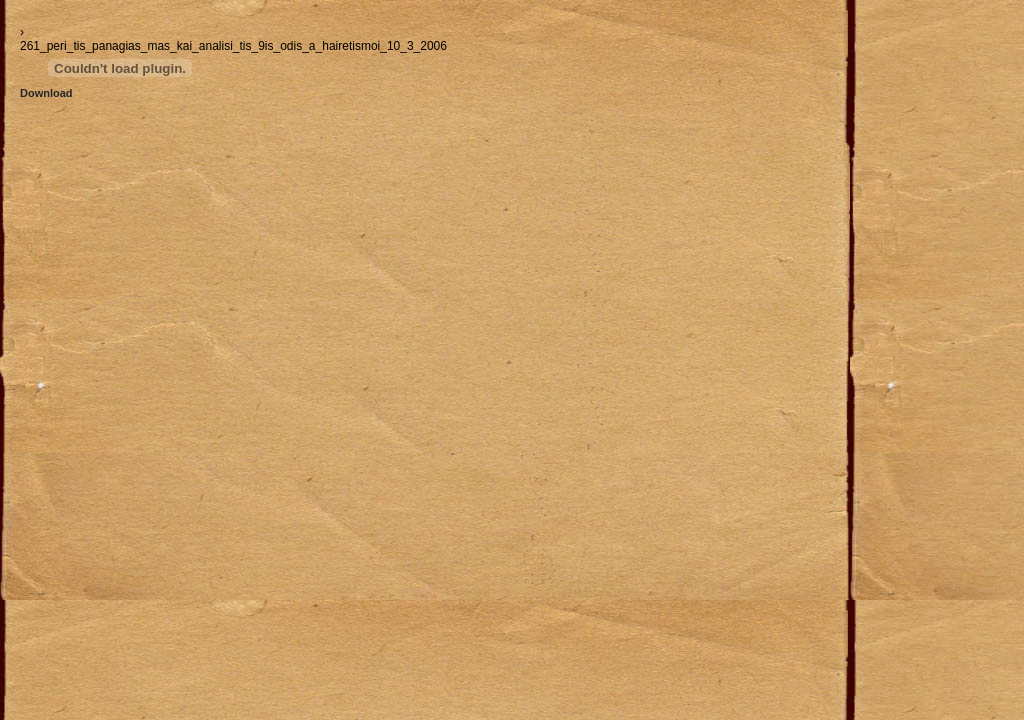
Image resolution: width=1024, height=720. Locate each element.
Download (46, 93)
